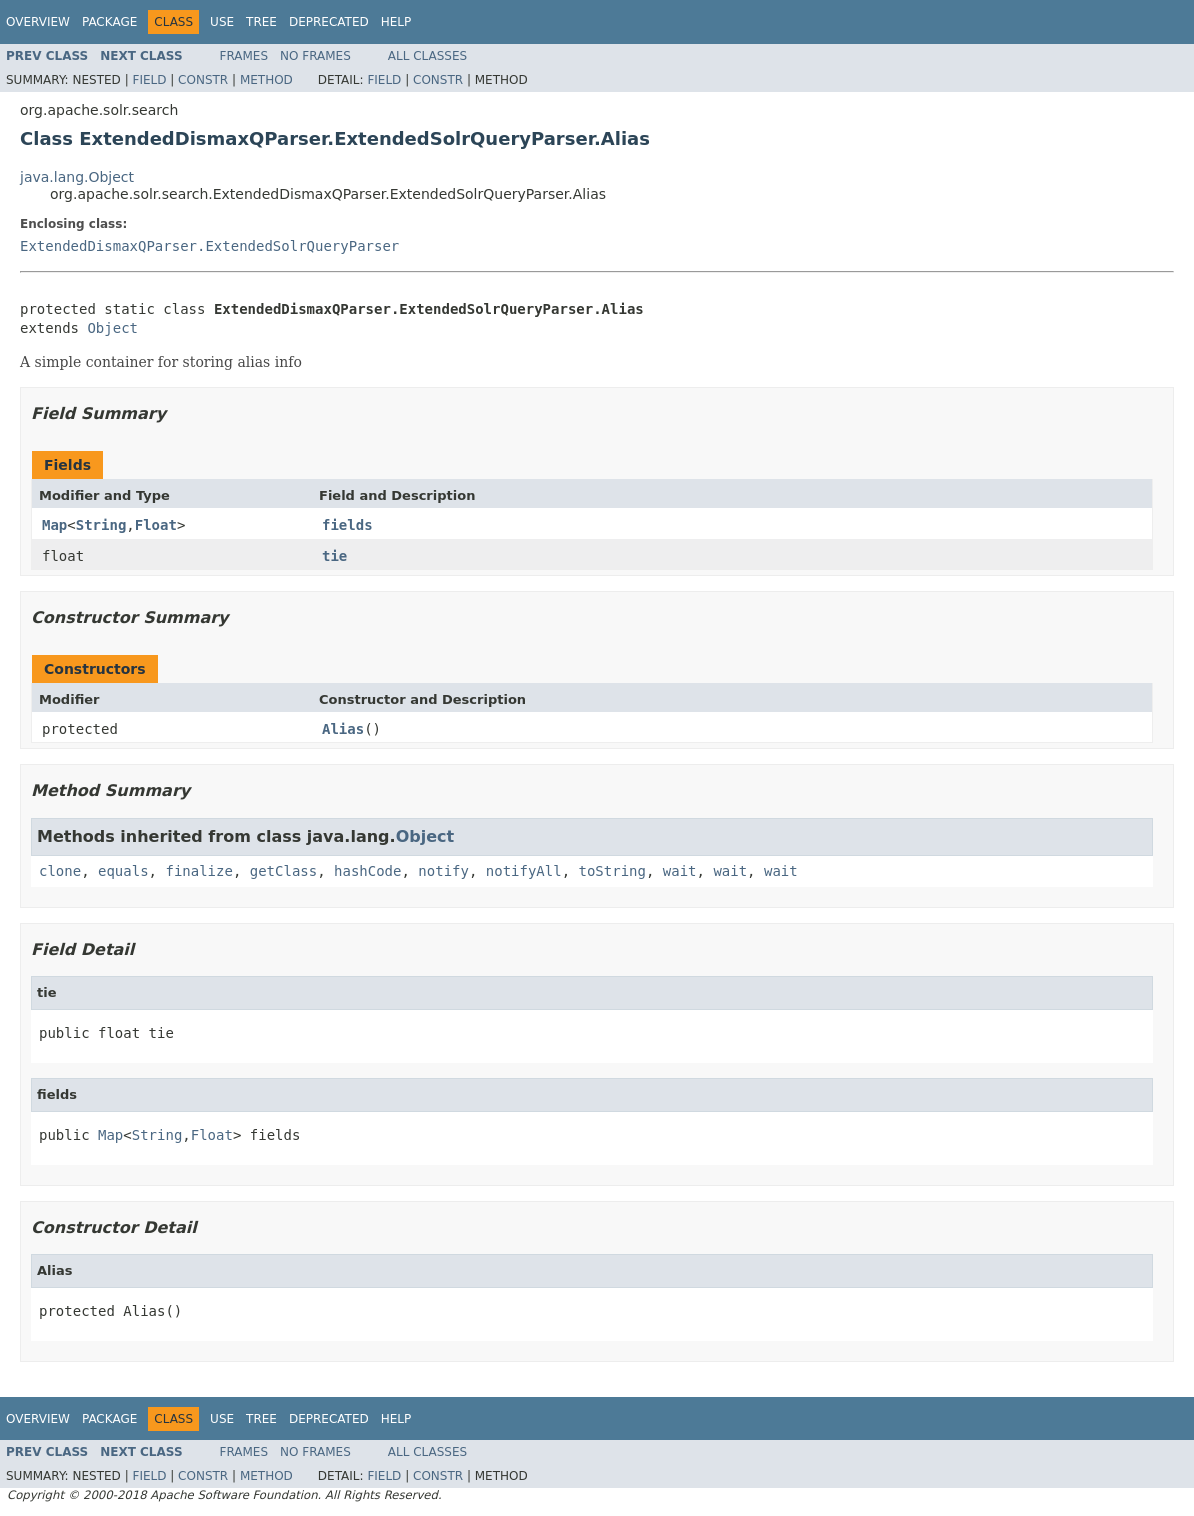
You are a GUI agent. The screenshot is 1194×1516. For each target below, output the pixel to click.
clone (60, 871)
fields (347, 525)
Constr (203, 80)
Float (156, 525)
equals (123, 871)
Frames (244, 56)
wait (680, 871)
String (101, 525)
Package (109, 22)
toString (612, 871)
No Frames (315, 56)
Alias (343, 729)
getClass (283, 871)
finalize (198, 871)
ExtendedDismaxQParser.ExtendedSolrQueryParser (209, 246)
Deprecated (329, 22)
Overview (38, 22)
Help (396, 22)
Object (112, 328)
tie (334, 556)
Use (222, 22)
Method (266, 80)
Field (149, 80)
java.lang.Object (77, 177)
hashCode (367, 871)
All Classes (427, 56)
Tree (261, 22)
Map (54, 525)
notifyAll (524, 871)
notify (443, 871)
